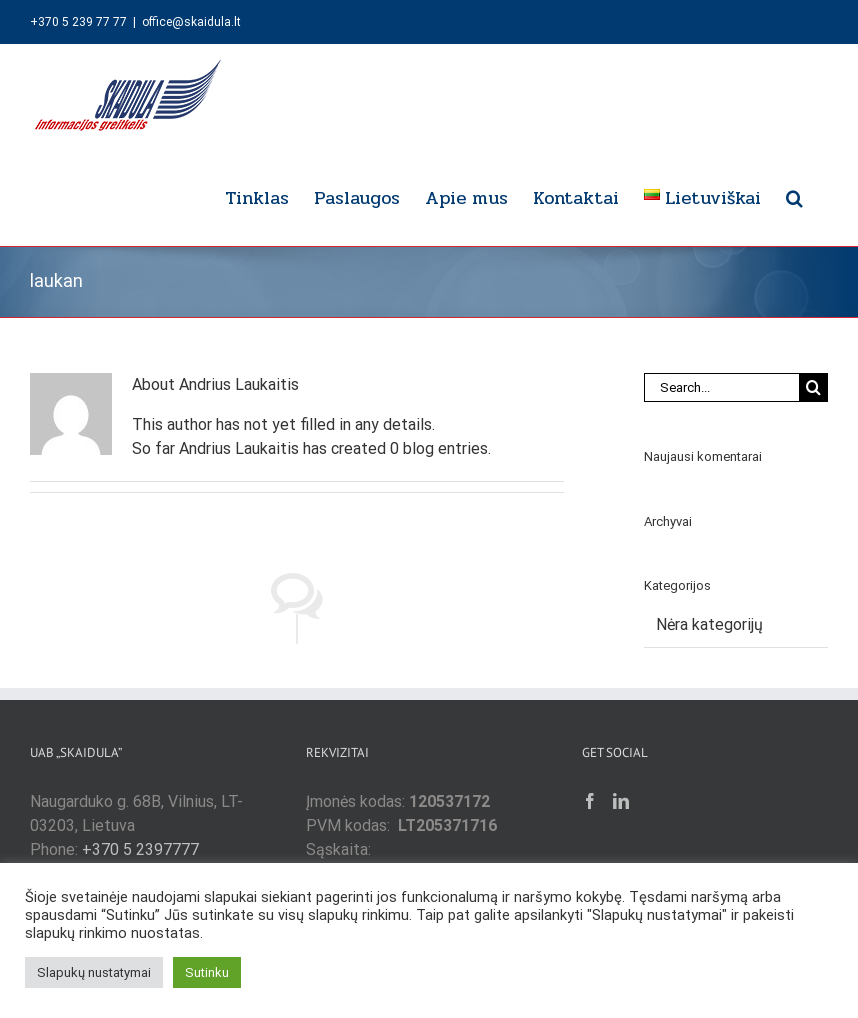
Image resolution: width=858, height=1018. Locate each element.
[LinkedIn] (621, 801)
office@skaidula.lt (191, 22)
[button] (794, 195)
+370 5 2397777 (140, 849)
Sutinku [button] (207, 972)
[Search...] (721, 387)
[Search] (813, 387)
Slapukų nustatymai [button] (94, 972)
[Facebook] (590, 801)
